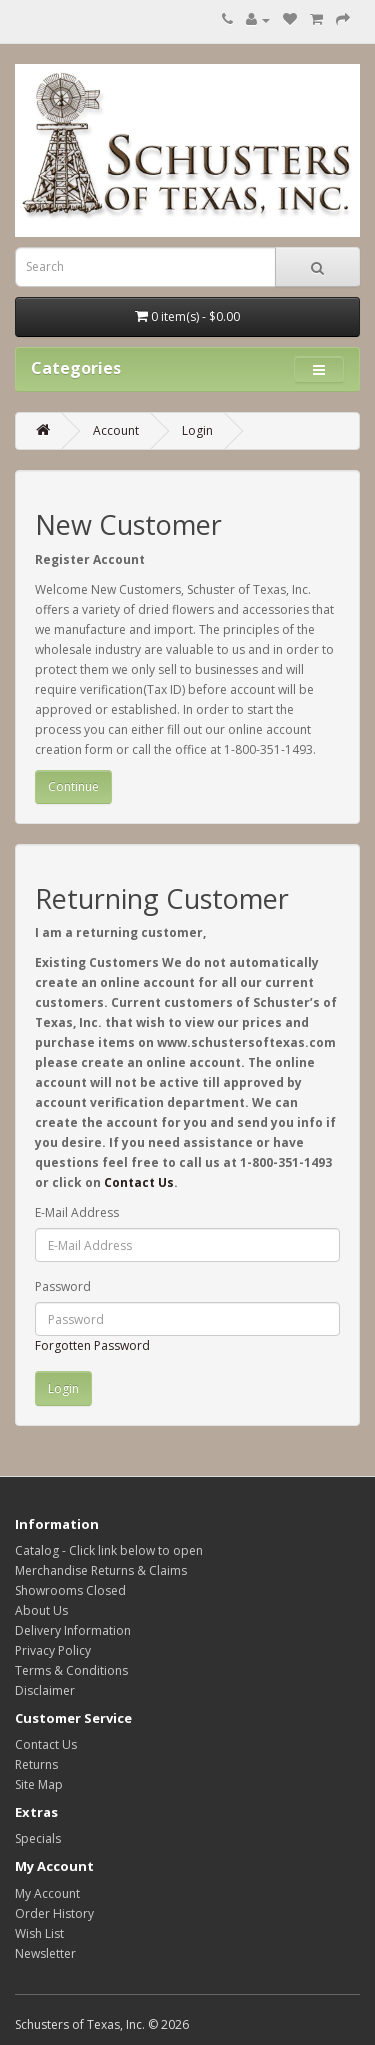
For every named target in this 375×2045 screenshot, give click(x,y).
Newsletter (45, 1953)
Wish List (39, 1933)
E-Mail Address (77, 1212)
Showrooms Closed (70, 1590)
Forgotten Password (92, 1345)
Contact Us (139, 1182)
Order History (54, 1913)
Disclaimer (45, 1690)
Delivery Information (73, 1630)
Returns (36, 1764)
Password (63, 1286)
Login (197, 430)
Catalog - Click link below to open (109, 1550)
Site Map (39, 1784)
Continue (73, 786)
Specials (38, 1838)
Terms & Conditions (71, 1670)
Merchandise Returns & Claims (101, 1570)
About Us (41, 1610)
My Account (47, 1893)
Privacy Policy (53, 1650)
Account (116, 430)
